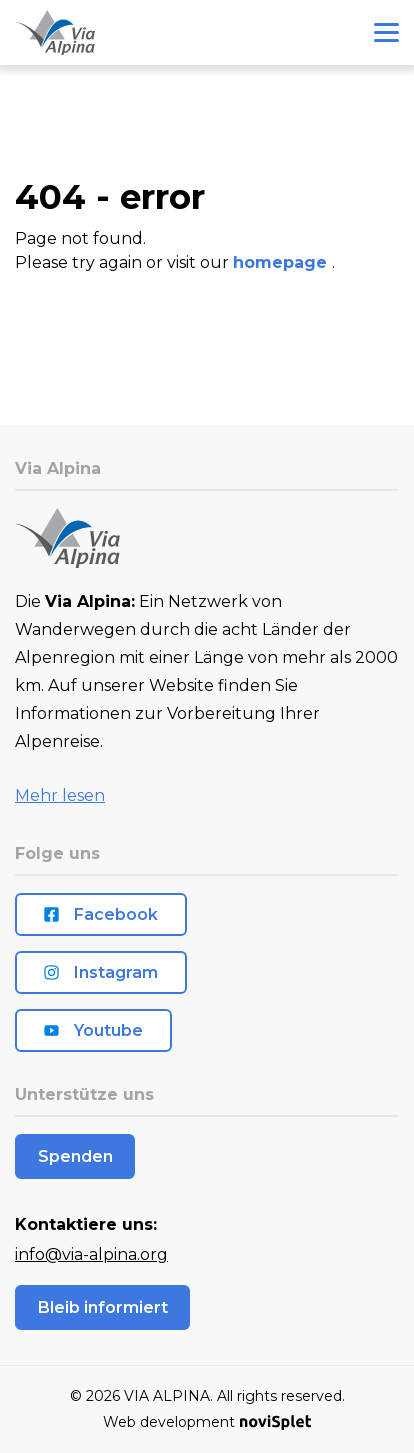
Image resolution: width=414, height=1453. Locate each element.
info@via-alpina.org (91, 1254)
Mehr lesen (60, 795)
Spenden (75, 1156)
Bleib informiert (103, 1307)
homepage (282, 262)
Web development (207, 1422)
